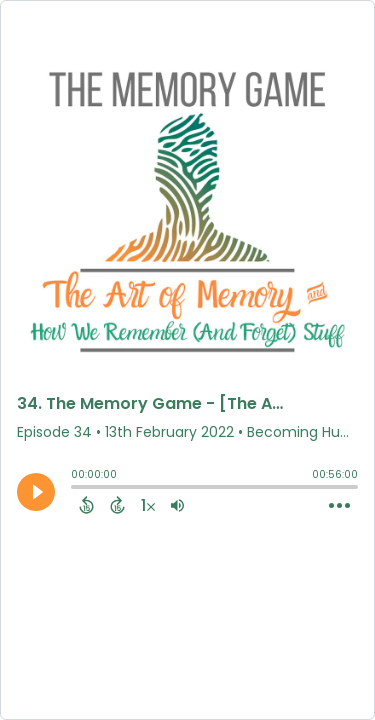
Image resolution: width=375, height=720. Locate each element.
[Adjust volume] (177, 505)
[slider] (76, 489)
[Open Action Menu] (339, 506)
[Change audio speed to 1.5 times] (148, 505)
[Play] (36, 492)
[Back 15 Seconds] (86, 505)
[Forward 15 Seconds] (117, 505)
